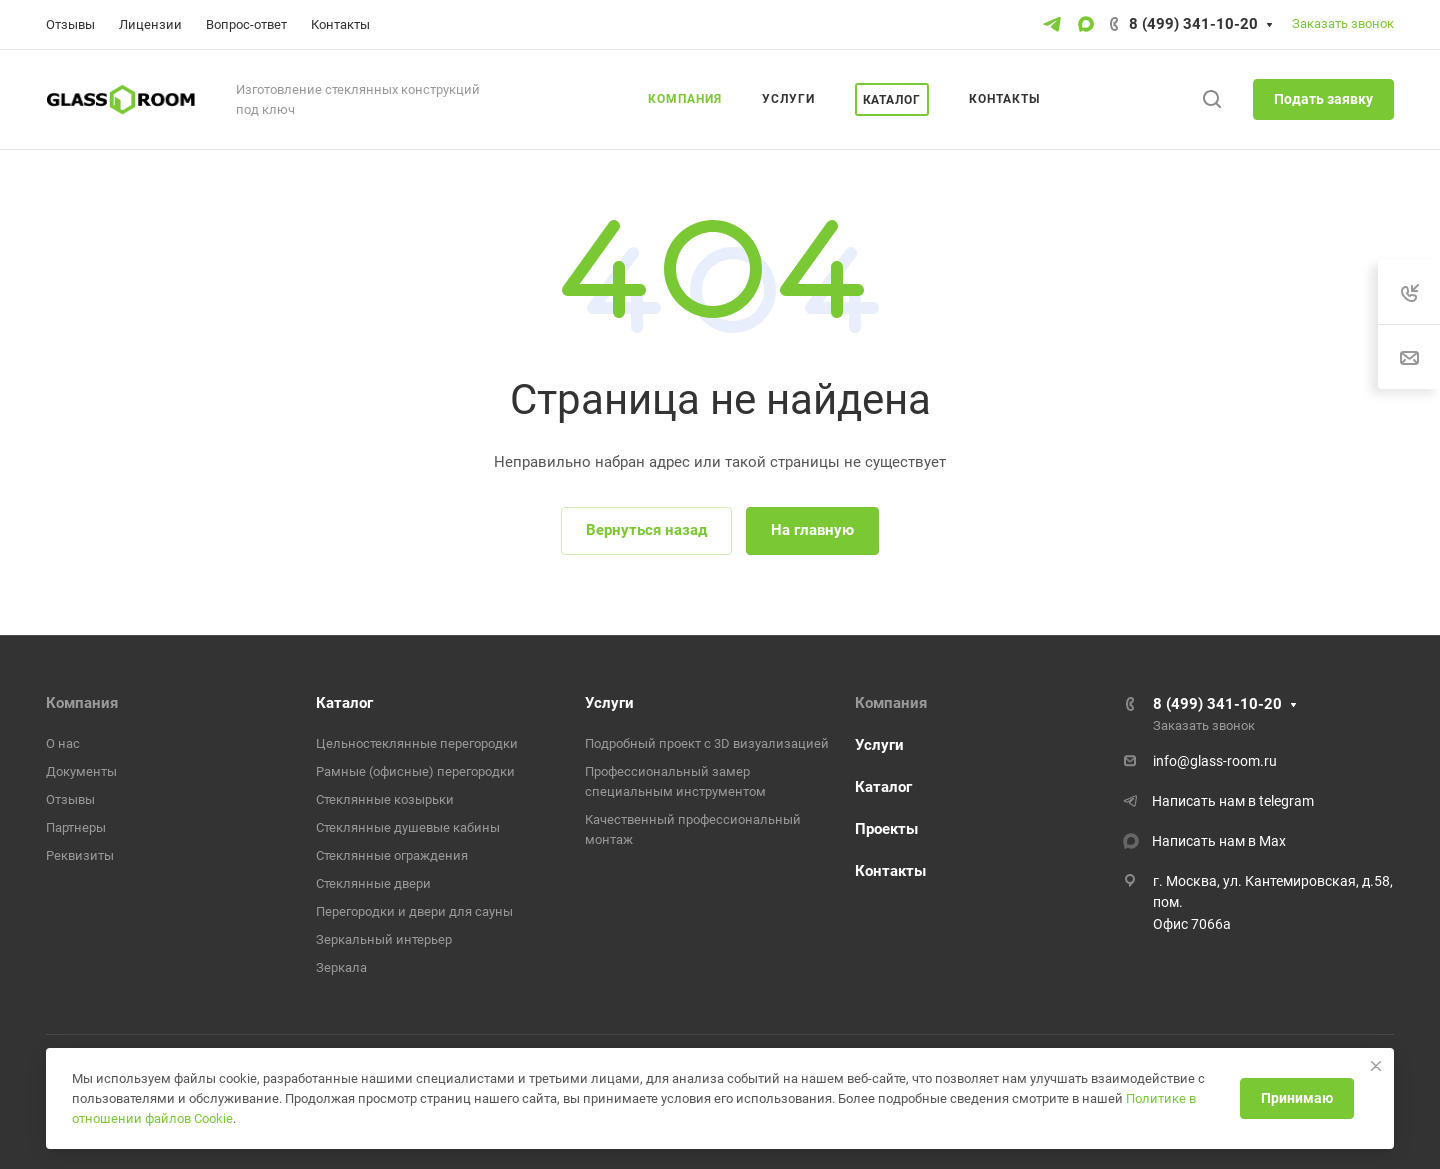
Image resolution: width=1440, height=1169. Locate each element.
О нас (63, 743)
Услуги (609, 703)
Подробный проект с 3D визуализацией (707, 743)
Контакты (890, 871)
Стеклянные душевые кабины (408, 827)
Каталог (344, 703)
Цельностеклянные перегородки (417, 743)
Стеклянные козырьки (385, 799)
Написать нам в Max (1219, 841)
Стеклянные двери (373, 883)
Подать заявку (1323, 99)
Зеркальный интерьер (384, 939)
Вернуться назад (646, 530)
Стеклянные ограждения (392, 855)
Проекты (886, 829)
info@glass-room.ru (1215, 761)
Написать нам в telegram (1233, 801)
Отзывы (70, 799)
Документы (81, 771)
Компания (82, 703)
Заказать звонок (1343, 23)
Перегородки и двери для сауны (414, 911)
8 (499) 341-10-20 (1193, 24)
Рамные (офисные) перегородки (415, 771)
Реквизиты (80, 855)
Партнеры (76, 827)
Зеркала (341, 967)
